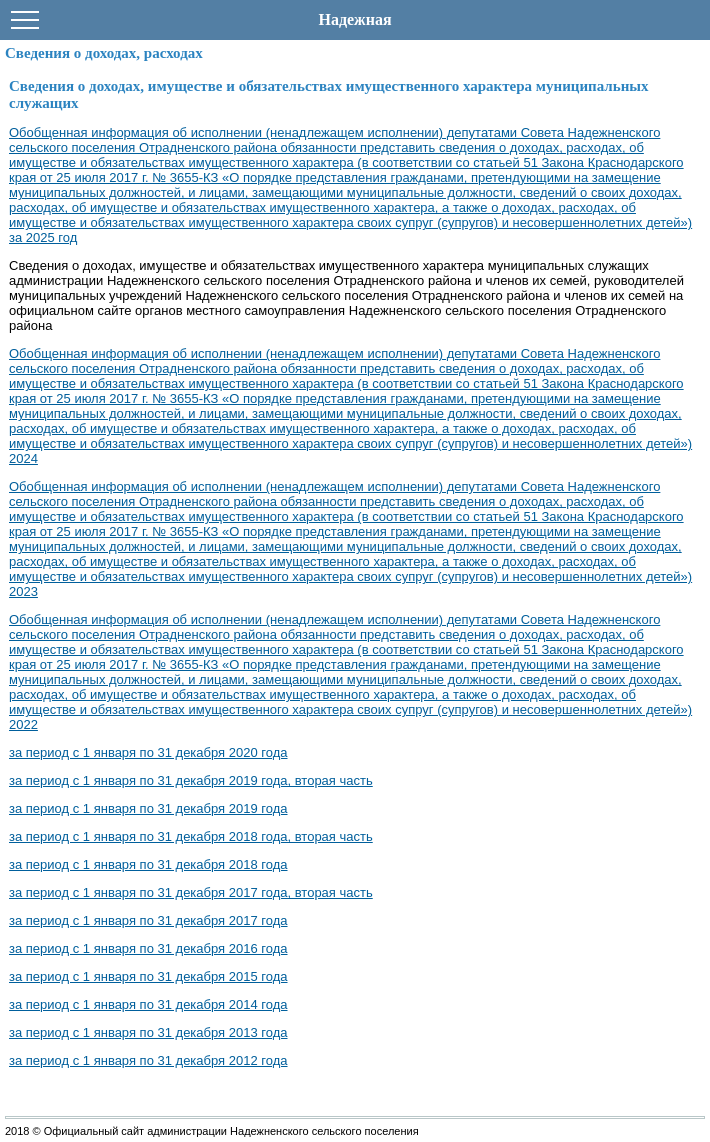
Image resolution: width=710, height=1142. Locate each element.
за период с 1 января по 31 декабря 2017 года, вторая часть (191, 892)
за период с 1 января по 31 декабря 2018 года (148, 864)
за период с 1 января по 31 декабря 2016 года (148, 948)
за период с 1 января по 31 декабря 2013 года (148, 1032)
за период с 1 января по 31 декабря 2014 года (148, 1004)
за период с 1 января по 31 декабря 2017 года (148, 920)
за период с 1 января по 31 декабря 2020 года (148, 752)
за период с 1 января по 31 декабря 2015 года (148, 976)
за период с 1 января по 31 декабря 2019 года (148, 808)
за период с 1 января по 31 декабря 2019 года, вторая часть (191, 780)
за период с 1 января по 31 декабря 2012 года (148, 1060)
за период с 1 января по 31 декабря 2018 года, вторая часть (191, 836)
